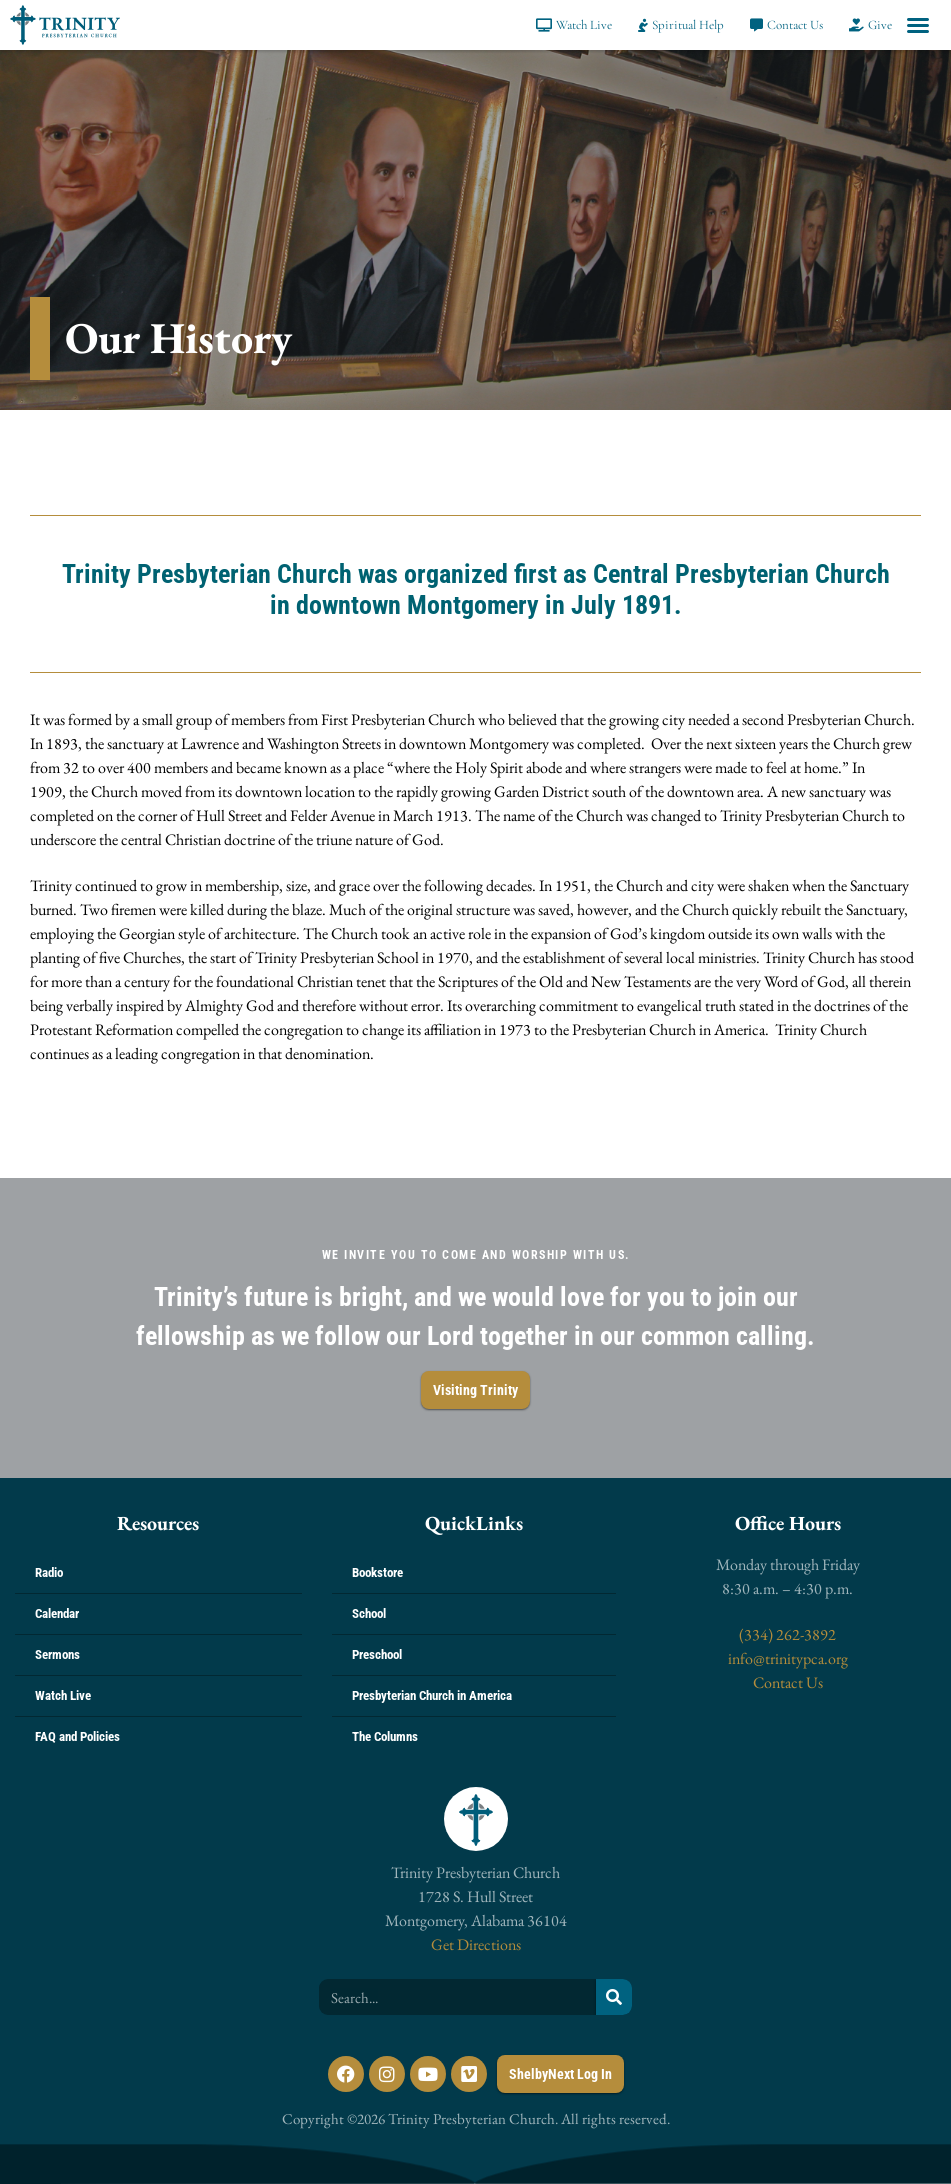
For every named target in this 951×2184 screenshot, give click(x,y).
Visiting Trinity (475, 1390)
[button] (918, 25)
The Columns (385, 1736)
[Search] (614, 1997)
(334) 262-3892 (787, 1634)
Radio (49, 1572)
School (369, 1613)
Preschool (377, 1654)
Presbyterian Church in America (432, 1695)
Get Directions (476, 1944)
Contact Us (788, 1682)
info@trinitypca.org (788, 1658)
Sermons (57, 1654)
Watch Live (63, 1695)
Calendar (57, 1613)
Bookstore (377, 1572)
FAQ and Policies (77, 1736)
